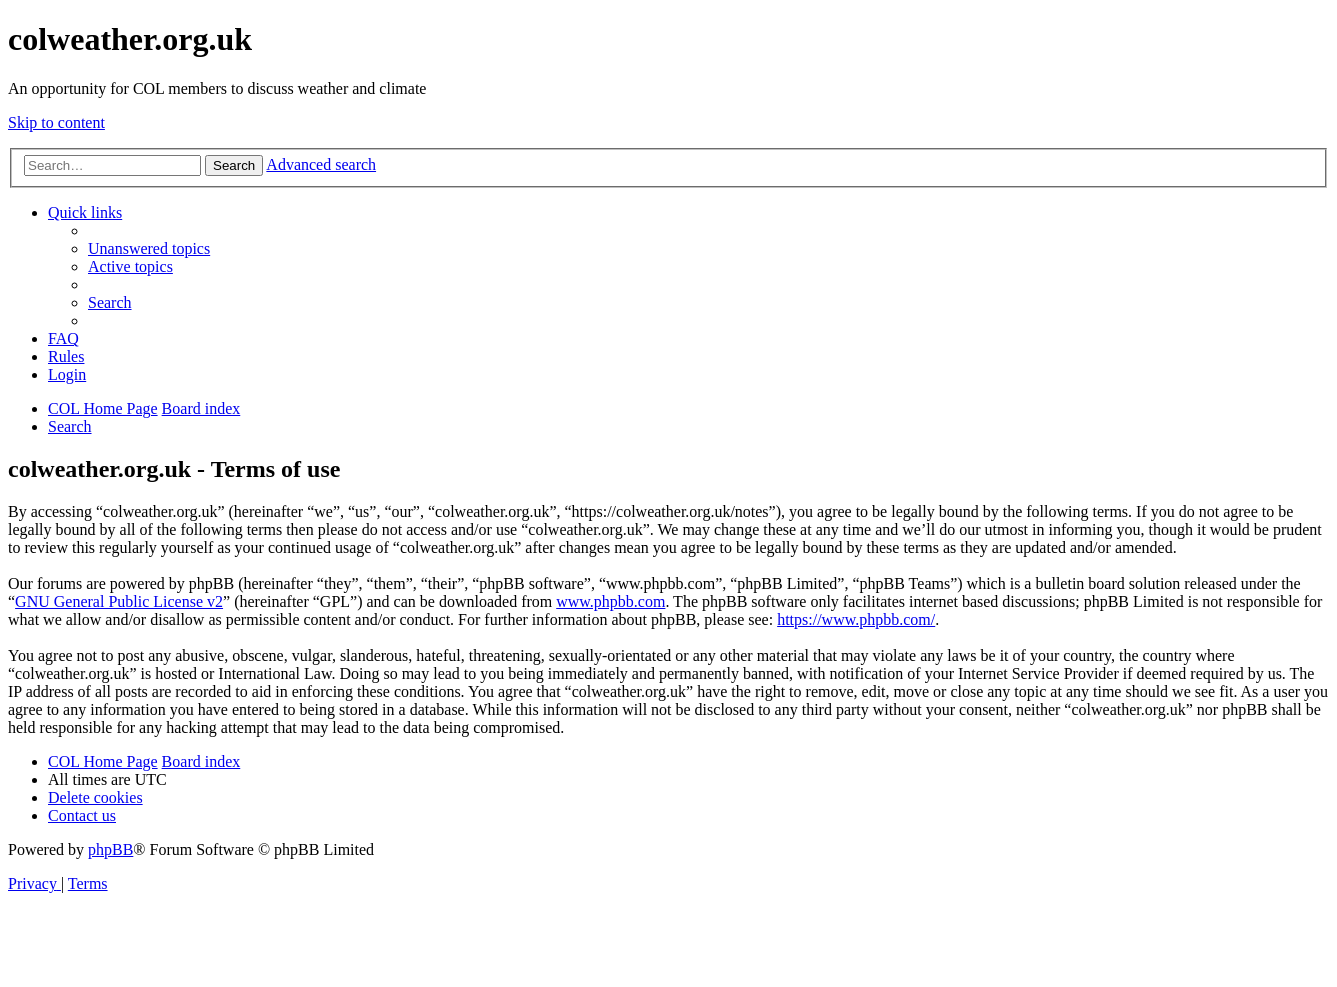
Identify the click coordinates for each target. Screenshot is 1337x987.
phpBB (110, 849)
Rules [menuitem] (66, 356)
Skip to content (56, 122)
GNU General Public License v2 (119, 601)
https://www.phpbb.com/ (856, 619)
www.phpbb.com (610, 601)
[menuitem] (149, 248)
